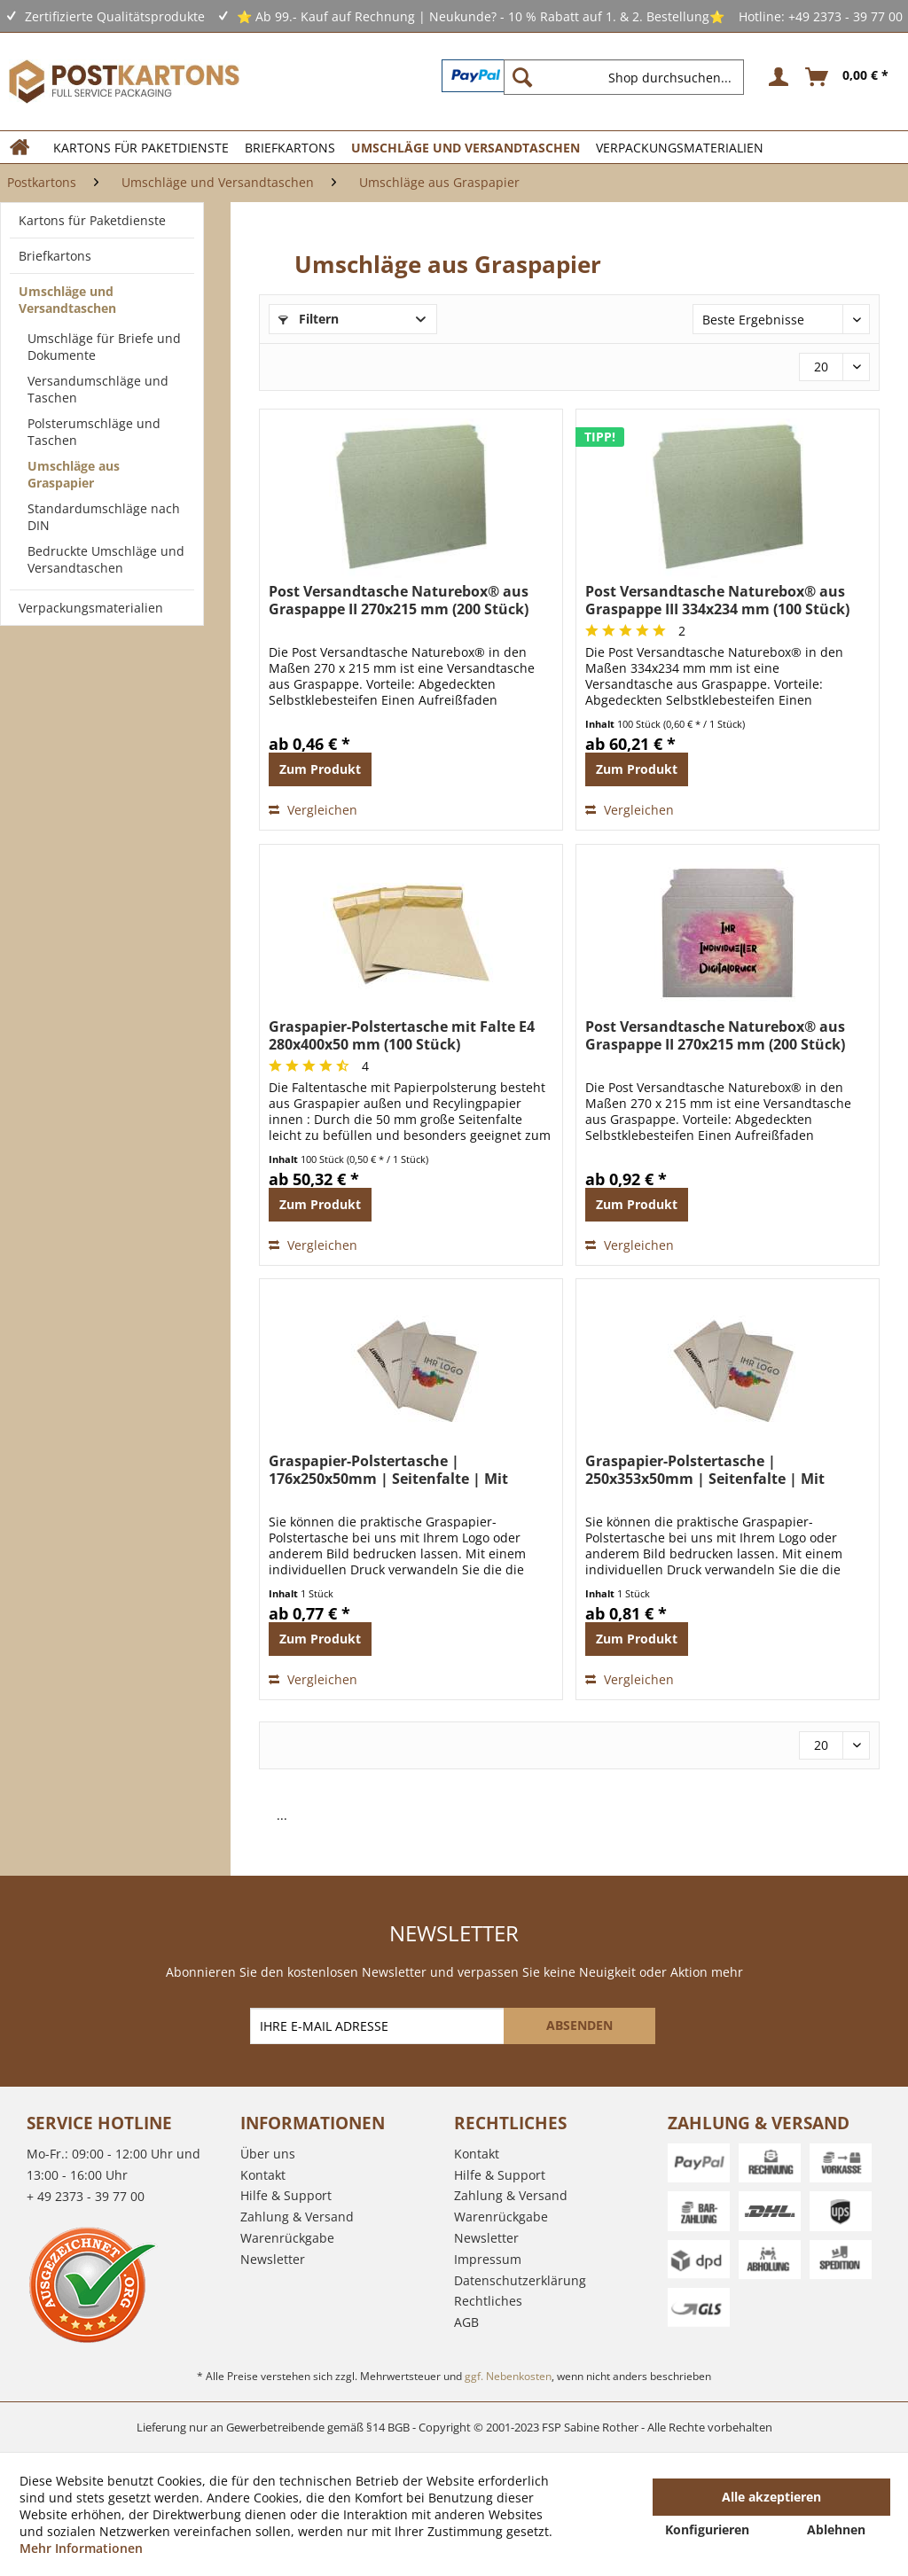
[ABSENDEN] (579, 2026)
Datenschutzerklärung (520, 2280)
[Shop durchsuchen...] (624, 77)
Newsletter (272, 2259)
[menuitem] (631, 77)
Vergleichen (313, 809)
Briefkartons (55, 255)
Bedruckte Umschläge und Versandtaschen (105, 559)
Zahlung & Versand (297, 2216)
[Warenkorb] (847, 77)
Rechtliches (488, 2300)
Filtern (308, 318)
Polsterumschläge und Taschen (93, 432)
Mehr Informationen (81, 2548)
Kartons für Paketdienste (92, 220)
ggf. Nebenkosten (508, 2376)
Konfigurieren (707, 2529)
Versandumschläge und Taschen (97, 389)
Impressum (487, 2259)
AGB (466, 2322)
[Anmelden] (776, 77)
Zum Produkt (320, 769)
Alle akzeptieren (771, 2496)
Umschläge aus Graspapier (73, 474)
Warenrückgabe (287, 2237)
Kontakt (263, 2174)
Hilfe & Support (286, 2195)
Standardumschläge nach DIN (103, 517)
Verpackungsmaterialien (91, 607)
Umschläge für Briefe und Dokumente (104, 346)
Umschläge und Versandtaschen (67, 299)
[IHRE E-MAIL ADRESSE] (378, 2026)
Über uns (267, 2153)
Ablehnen (836, 2529)
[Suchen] (522, 77)
